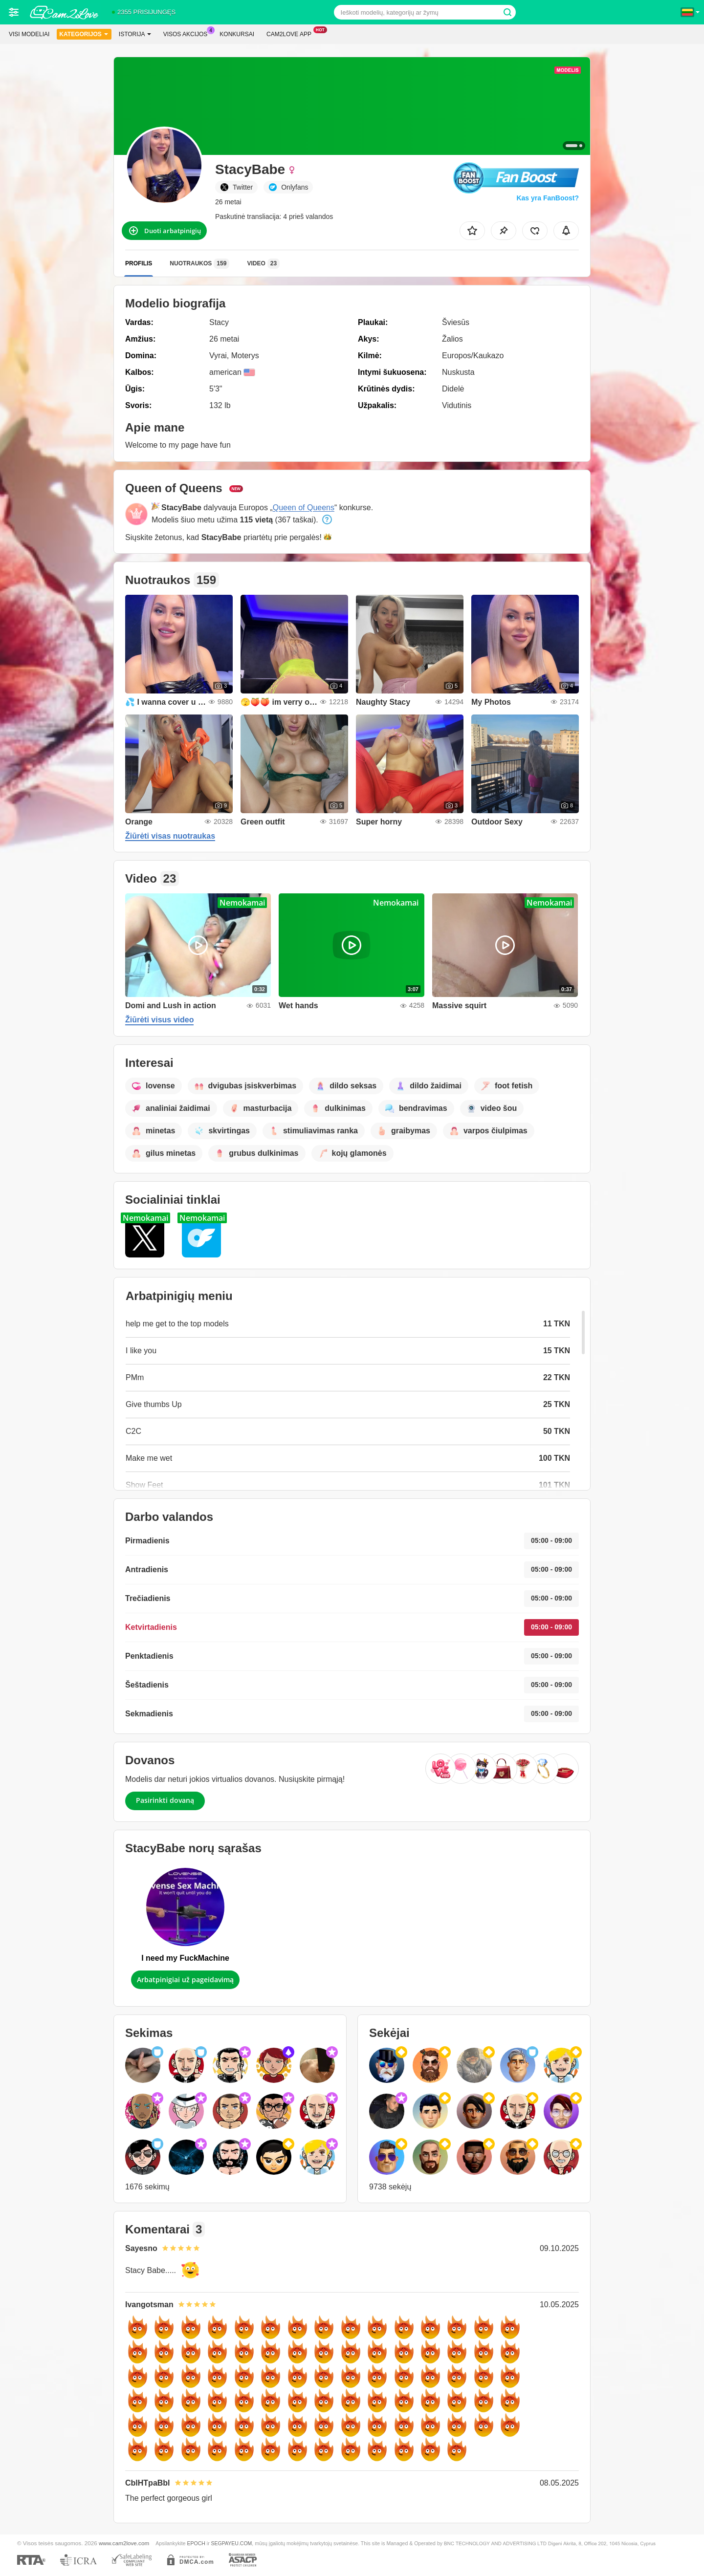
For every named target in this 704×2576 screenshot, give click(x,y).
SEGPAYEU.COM (231, 2543)
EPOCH (196, 2543)
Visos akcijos (188, 33)
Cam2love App (291, 33)
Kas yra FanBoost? (547, 198)
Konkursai (237, 34)
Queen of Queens (303, 507)
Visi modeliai (29, 34)
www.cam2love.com (124, 2543)
